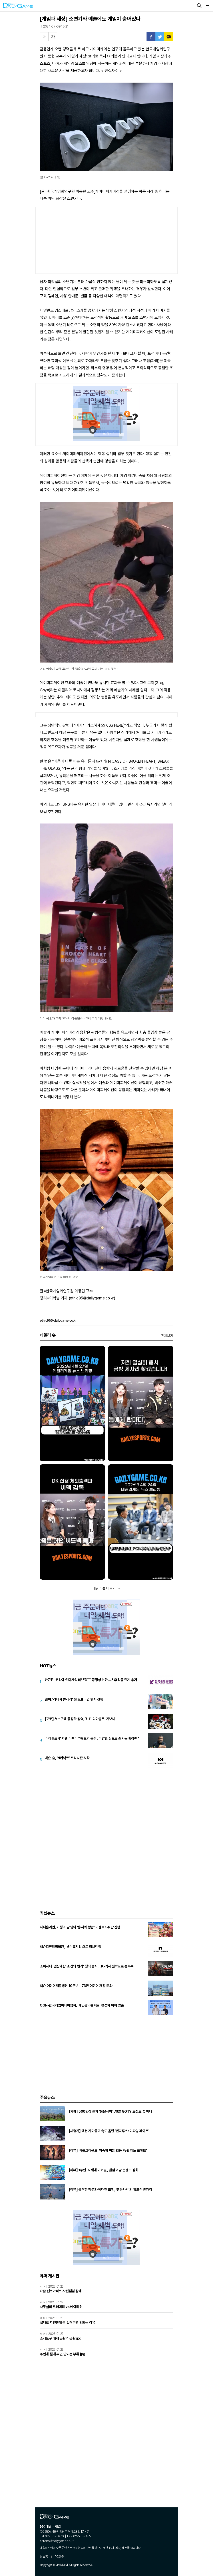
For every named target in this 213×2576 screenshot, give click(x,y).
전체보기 (167, 1336)
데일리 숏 (48, 1335)
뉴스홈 (44, 2557)
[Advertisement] (106, 240)
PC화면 (59, 2557)
